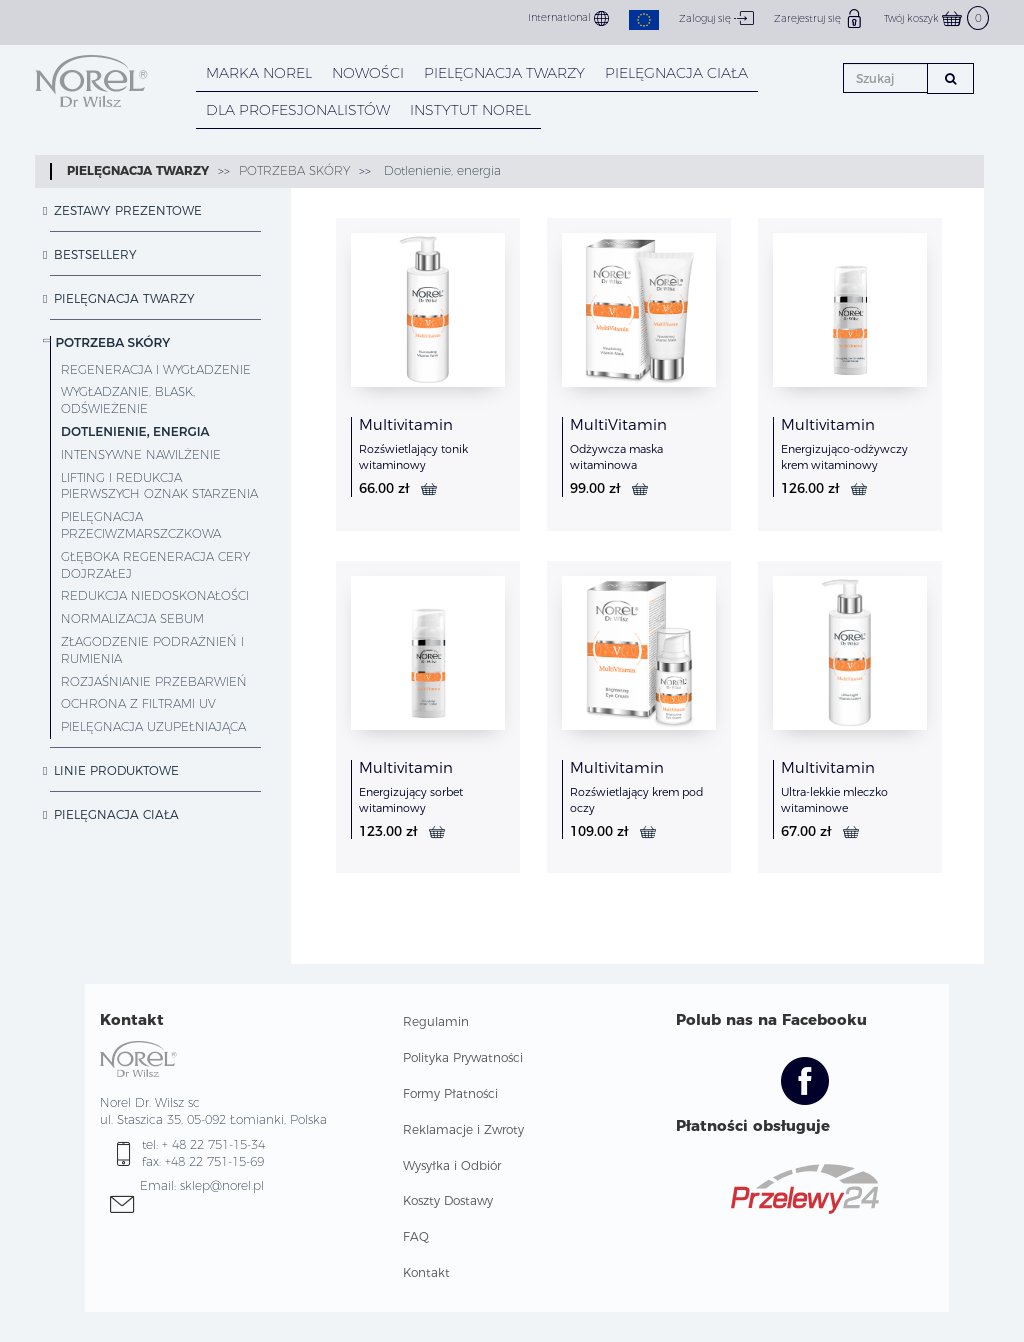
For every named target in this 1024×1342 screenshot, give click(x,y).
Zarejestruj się (819, 18)
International (568, 18)
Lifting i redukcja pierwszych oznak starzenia (159, 486)
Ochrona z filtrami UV (138, 703)
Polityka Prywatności (463, 1057)
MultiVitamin (618, 424)
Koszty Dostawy (448, 1200)
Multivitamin (406, 424)
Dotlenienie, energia (440, 170)
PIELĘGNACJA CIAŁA (676, 73)
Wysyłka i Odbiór (452, 1165)
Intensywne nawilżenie (141, 454)
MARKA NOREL (259, 73)
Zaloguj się (716, 18)
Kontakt (426, 1272)
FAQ (416, 1236)
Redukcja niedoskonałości (155, 595)
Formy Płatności (450, 1093)
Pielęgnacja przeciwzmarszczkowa (141, 525)
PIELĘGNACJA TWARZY (504, 73)
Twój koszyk (936, 18)
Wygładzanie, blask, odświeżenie (128, 400)
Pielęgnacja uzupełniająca (153, 726)
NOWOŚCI (368, 73)
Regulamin (436, 1021)
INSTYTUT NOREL (470, 110)
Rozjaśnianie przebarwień (154, 681)
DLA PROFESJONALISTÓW (298, 110)
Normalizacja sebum (132, 618)
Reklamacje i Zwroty (463, 1129)
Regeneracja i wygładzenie (156, 369)
